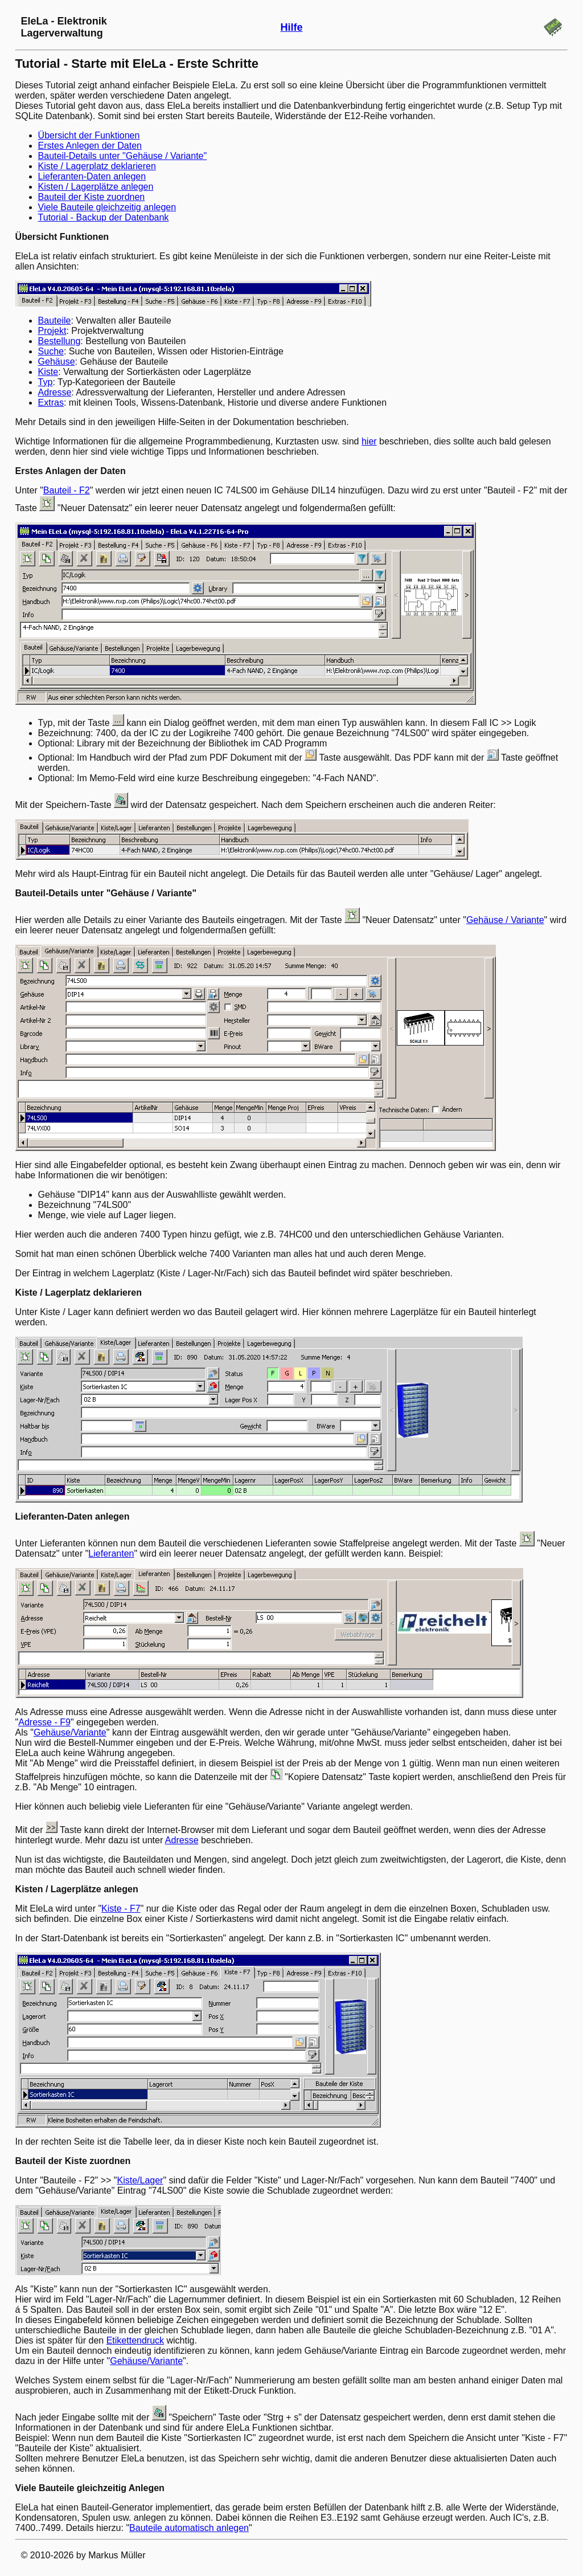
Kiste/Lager (140, 2180)
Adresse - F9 (44, 1722)
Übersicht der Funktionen (89, 135)
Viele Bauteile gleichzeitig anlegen (107, 207)
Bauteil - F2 (66, 490)
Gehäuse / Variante (505, 920)
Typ (45, 382)
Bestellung (59, 341)
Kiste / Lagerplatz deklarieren (97, 166)
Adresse (55, 392)
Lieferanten (111, 1553)
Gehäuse (56, 361)
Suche (51, 351)
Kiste (48, 372)
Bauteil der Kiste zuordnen (91, 197)
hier (369, 441)
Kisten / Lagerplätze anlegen (96, 186)
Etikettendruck (135, 2340)
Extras (51, 402)
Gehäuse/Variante (70, 1732)
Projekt (52, 331)
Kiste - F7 (120, 1908)
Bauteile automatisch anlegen (189, 2528)
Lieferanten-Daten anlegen (92, 176)
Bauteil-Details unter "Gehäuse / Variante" (122, 156)
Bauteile (54, 320)
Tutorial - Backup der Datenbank (103, 217)
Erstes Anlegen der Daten (90, 145)
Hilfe (291, 27)
